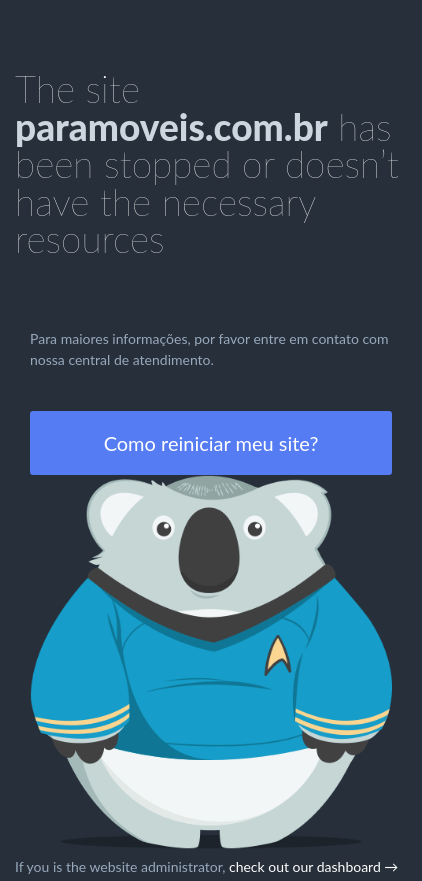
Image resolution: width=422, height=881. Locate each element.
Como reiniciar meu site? (211, 443)
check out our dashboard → (313, 866)
